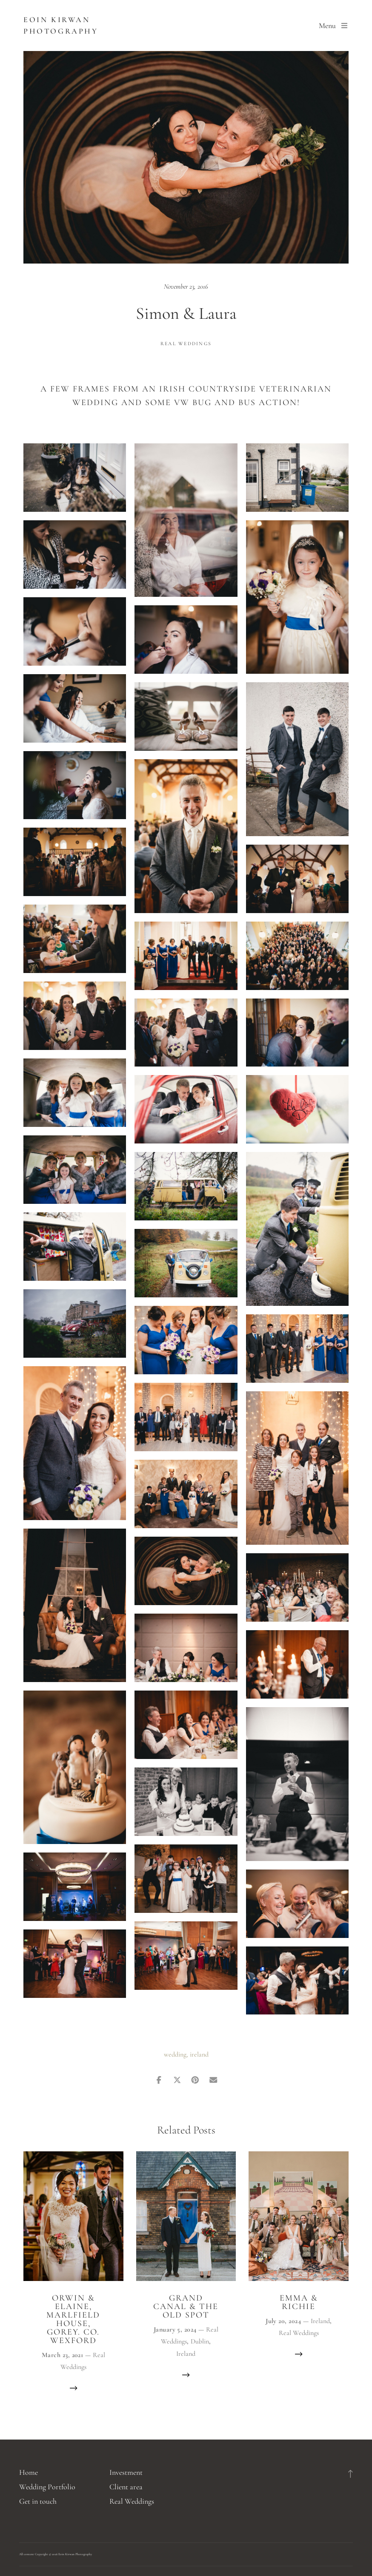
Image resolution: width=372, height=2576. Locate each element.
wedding (175, 2054)
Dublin (200, 2341)
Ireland (185, 2353)
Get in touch (38, 2501)
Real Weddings (186, 343)
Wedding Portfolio (47, 2486)
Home (28, 2472)
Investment (126, 2472)
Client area (126, 2486)
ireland (199, 2054)
